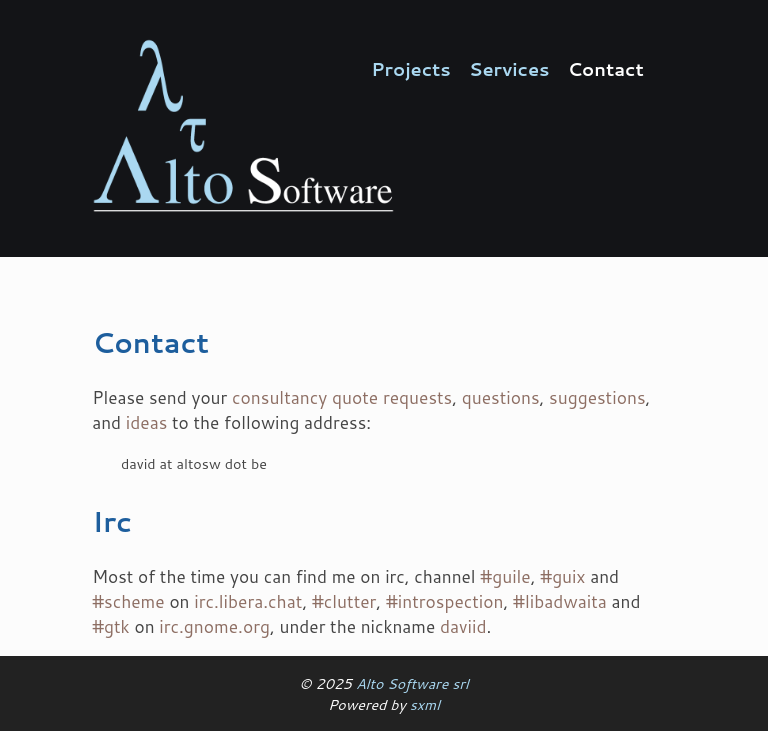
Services (509, 69)
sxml (425, 704)
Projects (410, 69)
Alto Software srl (412, 683)
